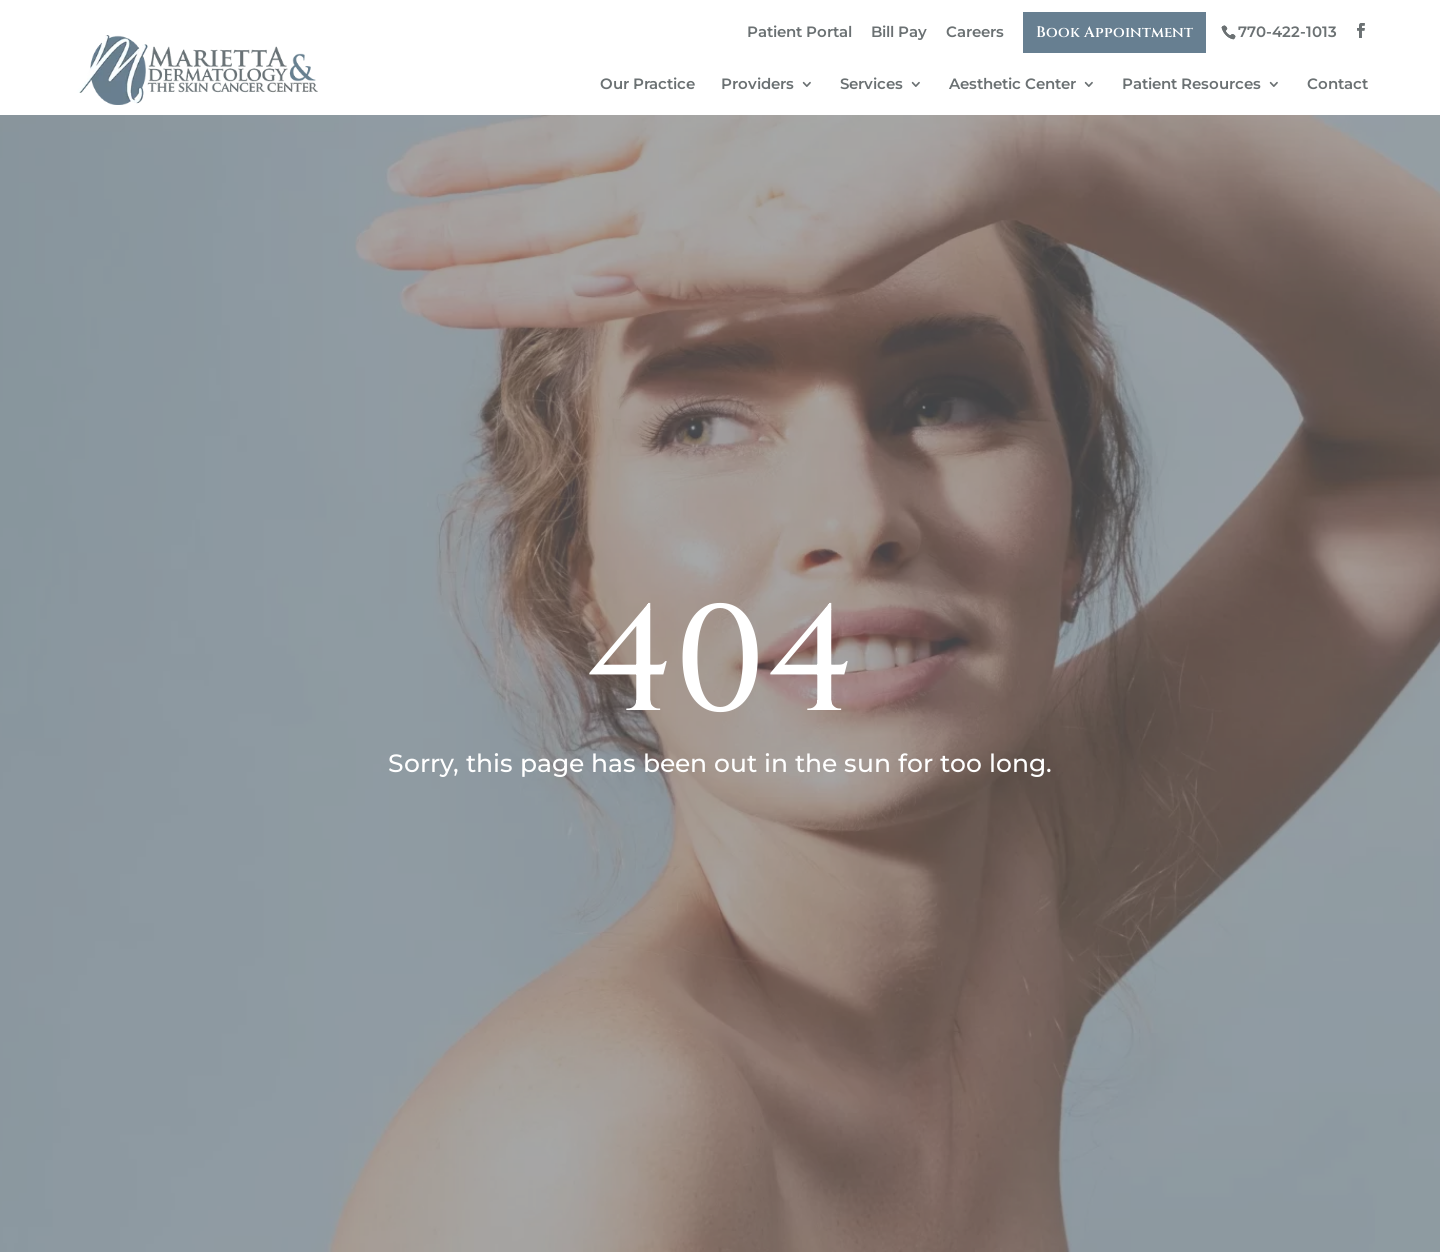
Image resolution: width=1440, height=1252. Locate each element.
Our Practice (647, 85)
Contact (1337, 85)
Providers (757, 85)
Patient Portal (799, 31)
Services (871, 85)
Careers (975, 31)
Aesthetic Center (1012, 85)
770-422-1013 (1287, 31)
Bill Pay (899, 31)
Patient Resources (1191, 85)
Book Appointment (1114, 32)
